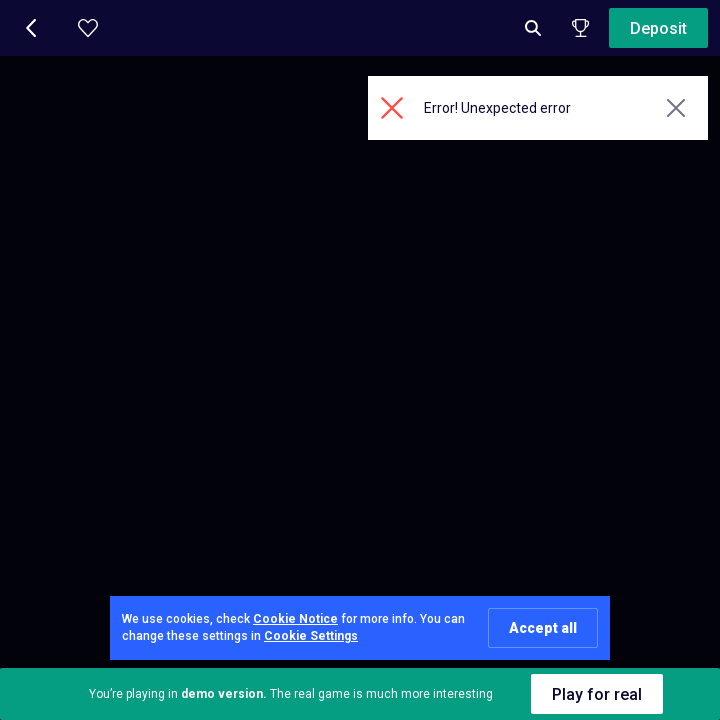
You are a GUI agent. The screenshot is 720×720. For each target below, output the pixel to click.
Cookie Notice (295, 619)
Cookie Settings (311, 636)
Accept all (543, 628)
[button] (32, 28)
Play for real (597, 694)
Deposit (658, 28)
